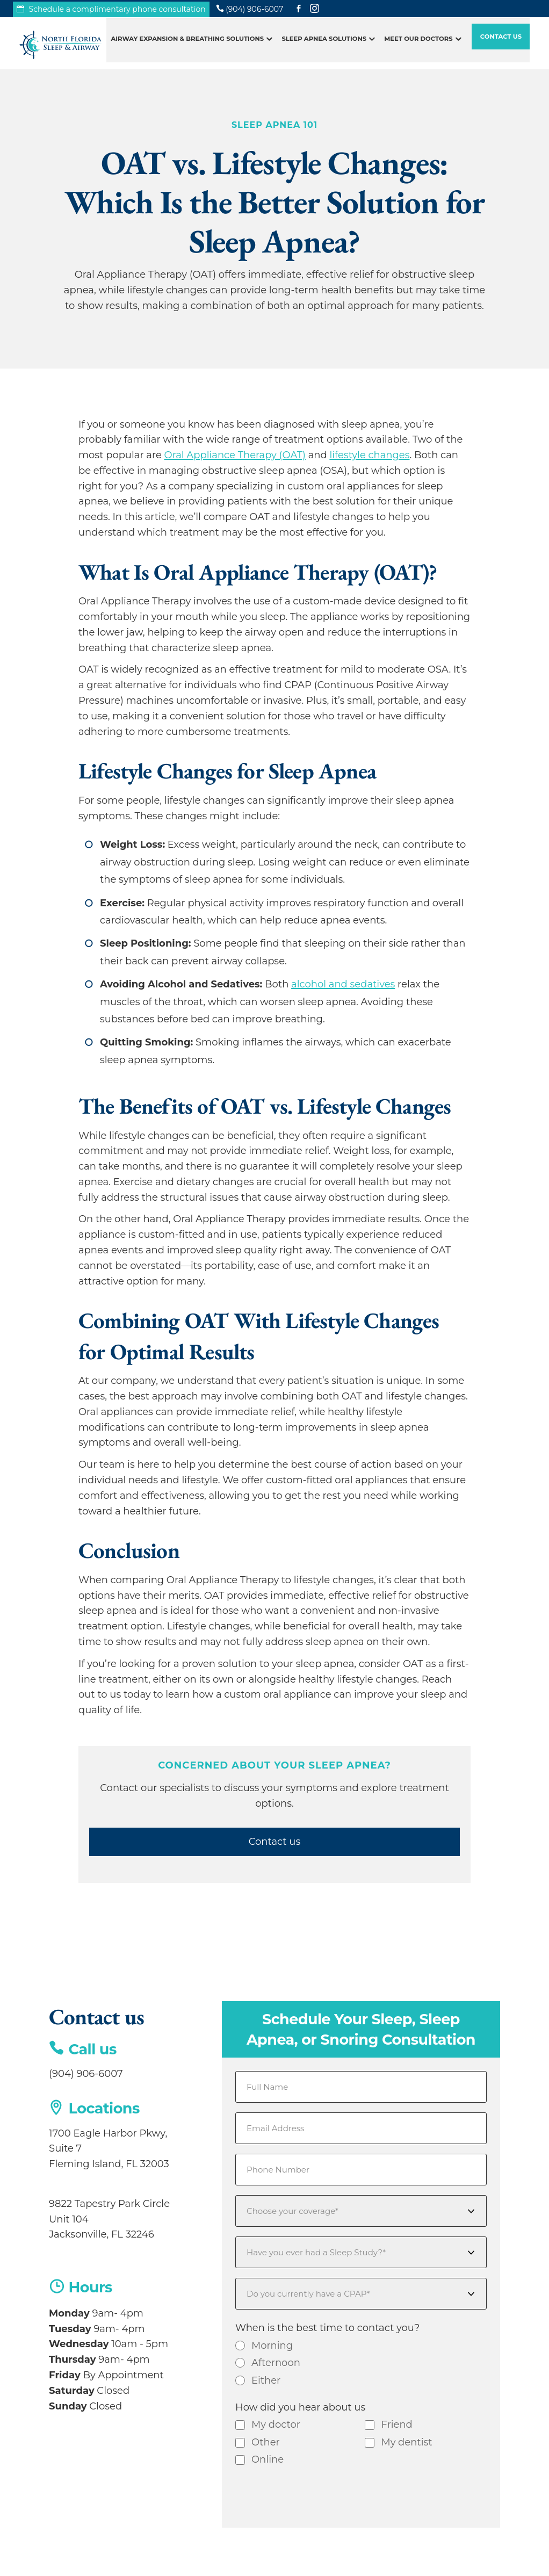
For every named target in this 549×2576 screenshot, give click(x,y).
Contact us (275, 1842)
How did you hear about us (300, 2407)
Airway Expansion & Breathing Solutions (187, 45)
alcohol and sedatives (343, 984)
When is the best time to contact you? (327, 2328)
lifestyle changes (369, 455)
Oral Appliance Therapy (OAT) (235, 455)
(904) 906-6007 (86, 2074)
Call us (93, 2049)
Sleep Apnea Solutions (323, 45)
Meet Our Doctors (418, 45)
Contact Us (501, 43)
